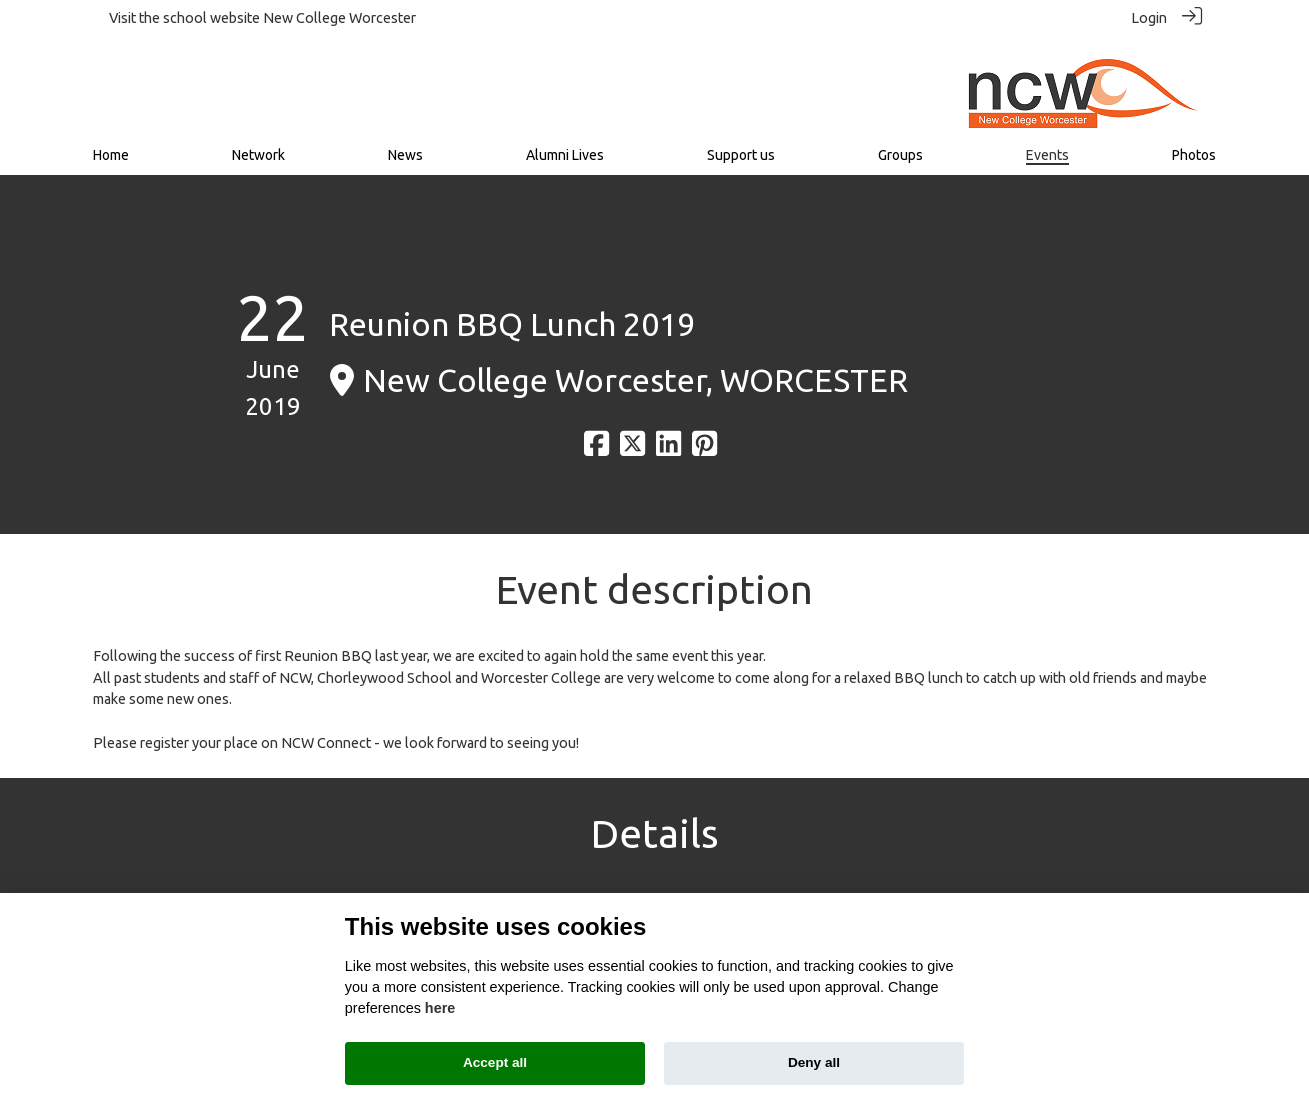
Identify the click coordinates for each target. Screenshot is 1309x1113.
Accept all (495, 1062)
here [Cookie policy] (440, 1008)
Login (1149, 18)
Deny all (814, 1062)
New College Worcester (339, 18)
